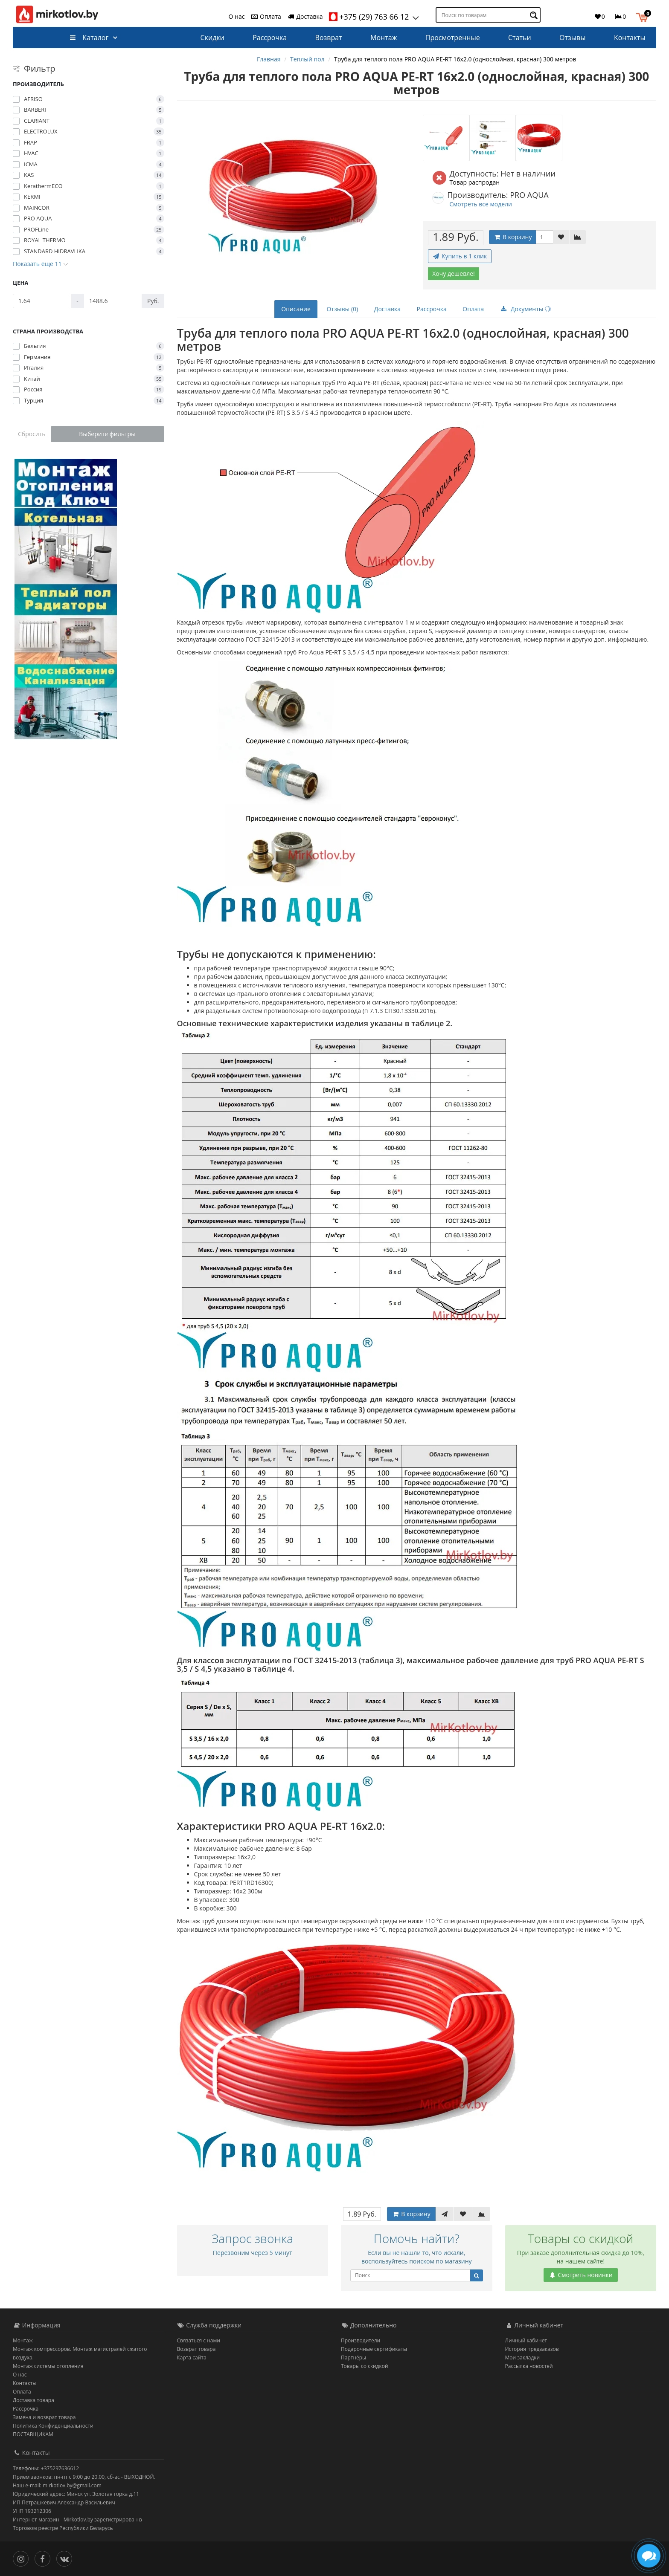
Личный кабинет (526, 2340)
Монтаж (383, 37)
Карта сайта (192, 2357)
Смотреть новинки (581, 2275)
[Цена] (42, 301)
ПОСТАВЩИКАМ (33, 2434)
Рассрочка (270, 37)
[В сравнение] (578, 237)
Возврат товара (196, 2349)
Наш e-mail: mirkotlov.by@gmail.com (57, 2485)
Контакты (630, 37)
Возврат (328, 37)
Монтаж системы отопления (48, 2366)
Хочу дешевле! (453, 273)
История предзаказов (532, 2349)
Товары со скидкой (364, 2366)
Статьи (519, 37)
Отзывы (572, 37)
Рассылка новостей (529, 2366)
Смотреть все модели (480, 204)
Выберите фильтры (107, 434)
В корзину (512, 237)
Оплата (265, 16)
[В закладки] (561, 237)
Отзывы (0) (342, 309)
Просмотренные (452, 37)
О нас (237, 16)
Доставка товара (33, 2400)
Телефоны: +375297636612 (46, 2468)
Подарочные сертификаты (374, 2349)
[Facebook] (45, 2558)
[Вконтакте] (66, 2558)
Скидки (212, 37)
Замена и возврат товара (44, 2417)
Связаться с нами (198, 2340)
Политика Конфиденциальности (53, 2425)
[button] (644, 16)
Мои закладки (522, 2357)
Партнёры (353, 2357)
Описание (296, 309)
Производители (360, 2340)
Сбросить (32, 434)
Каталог (89, 37)
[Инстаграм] (23, 2558)
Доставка (305, 16)
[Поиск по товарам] (535, 15)
